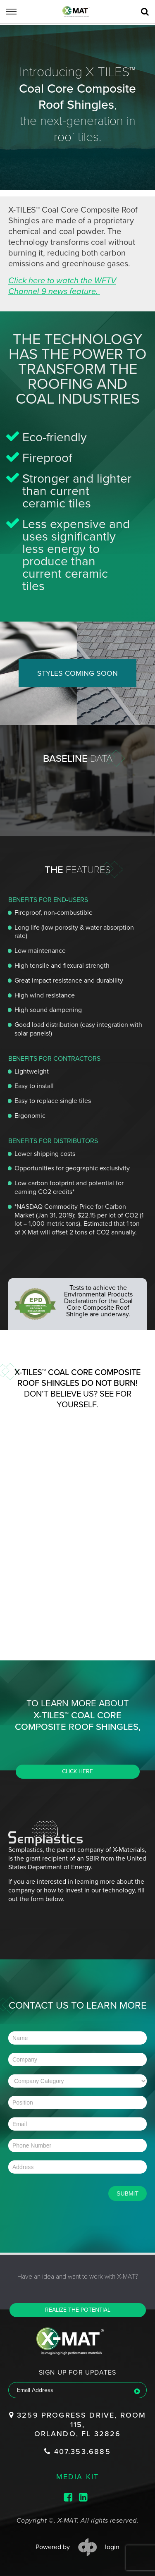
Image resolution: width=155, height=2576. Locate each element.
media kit (77, 2476)
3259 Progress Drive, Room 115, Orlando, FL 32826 (77, 2424)
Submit (127, 2193)
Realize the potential (77, 2309)
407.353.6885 (77, 2451)
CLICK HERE (77, 1771)
